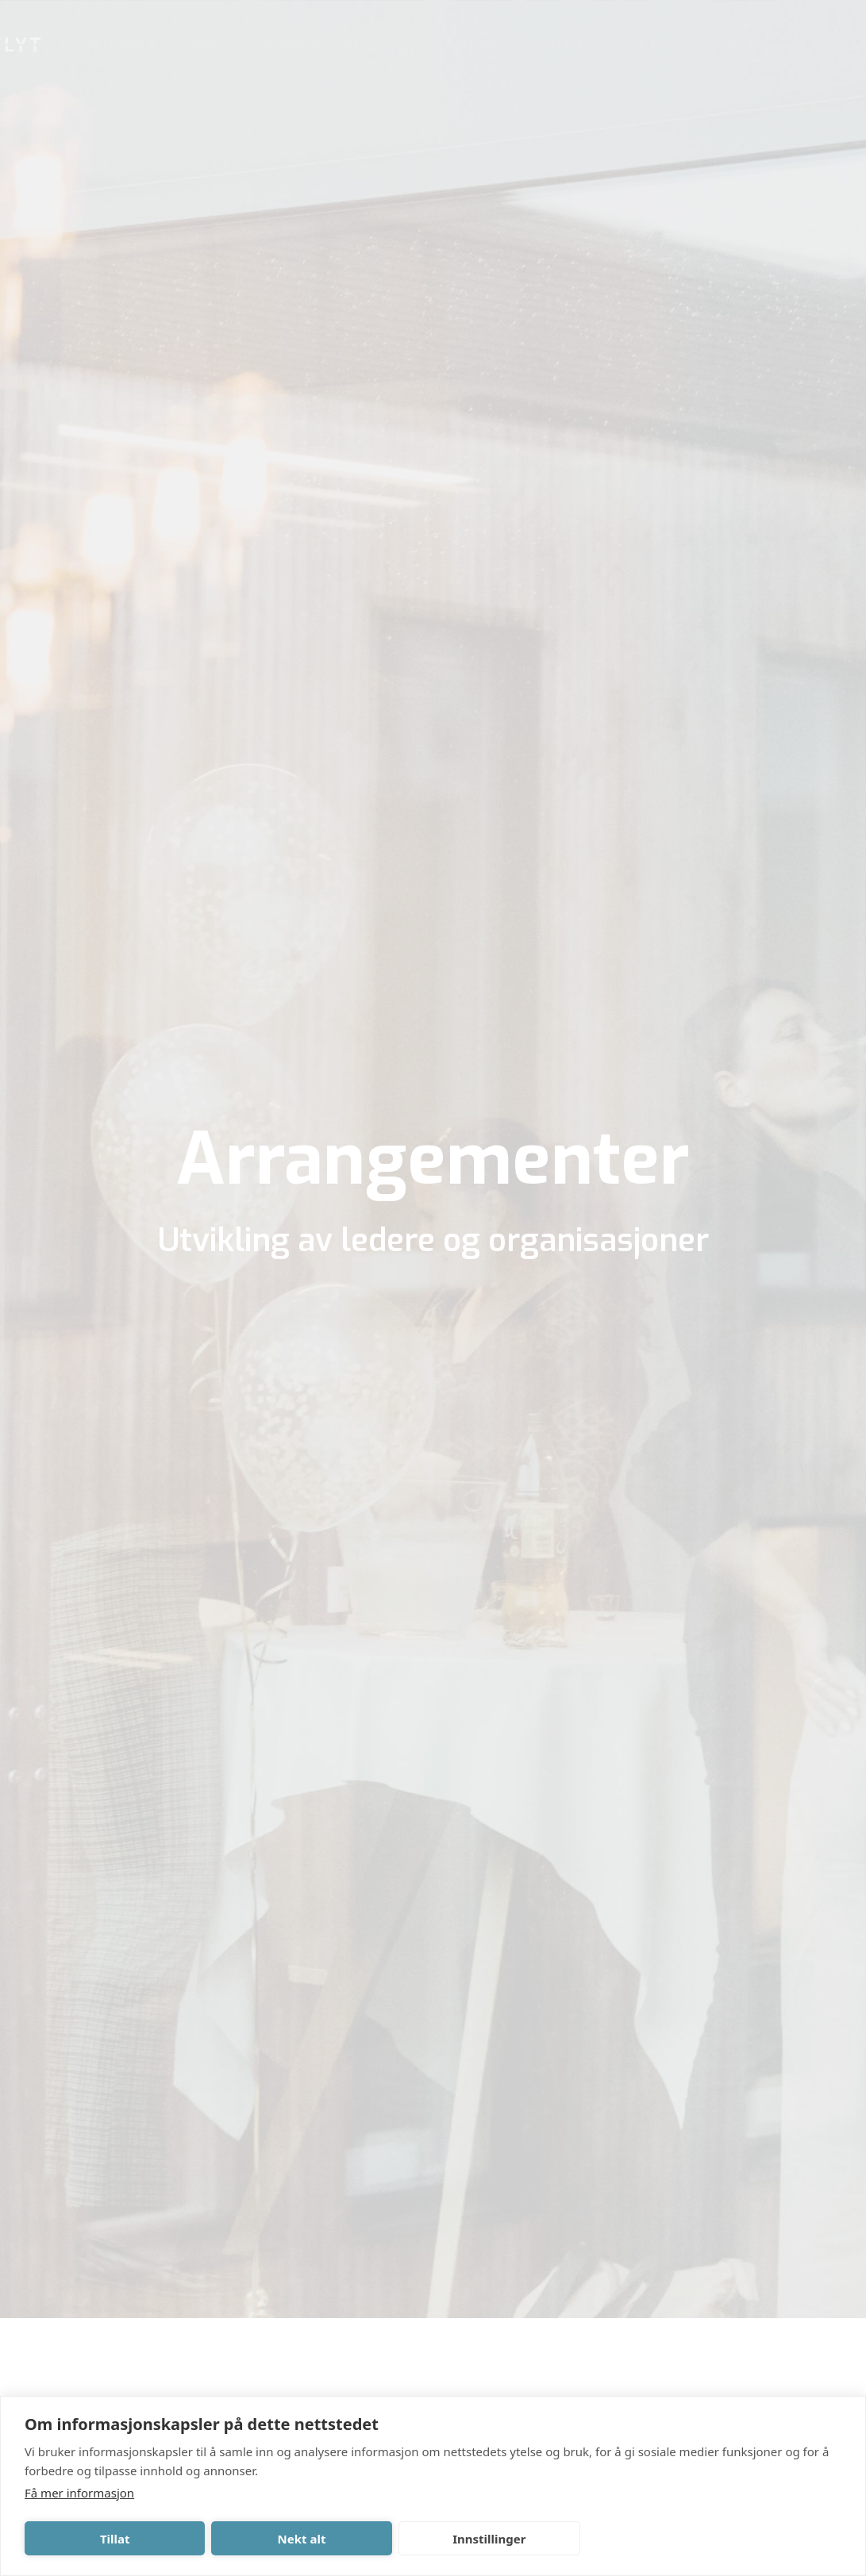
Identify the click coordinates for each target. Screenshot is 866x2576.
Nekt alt (302, 2539)
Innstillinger (488, 2539)
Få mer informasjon (79, 2493)
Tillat (115, 2539)
